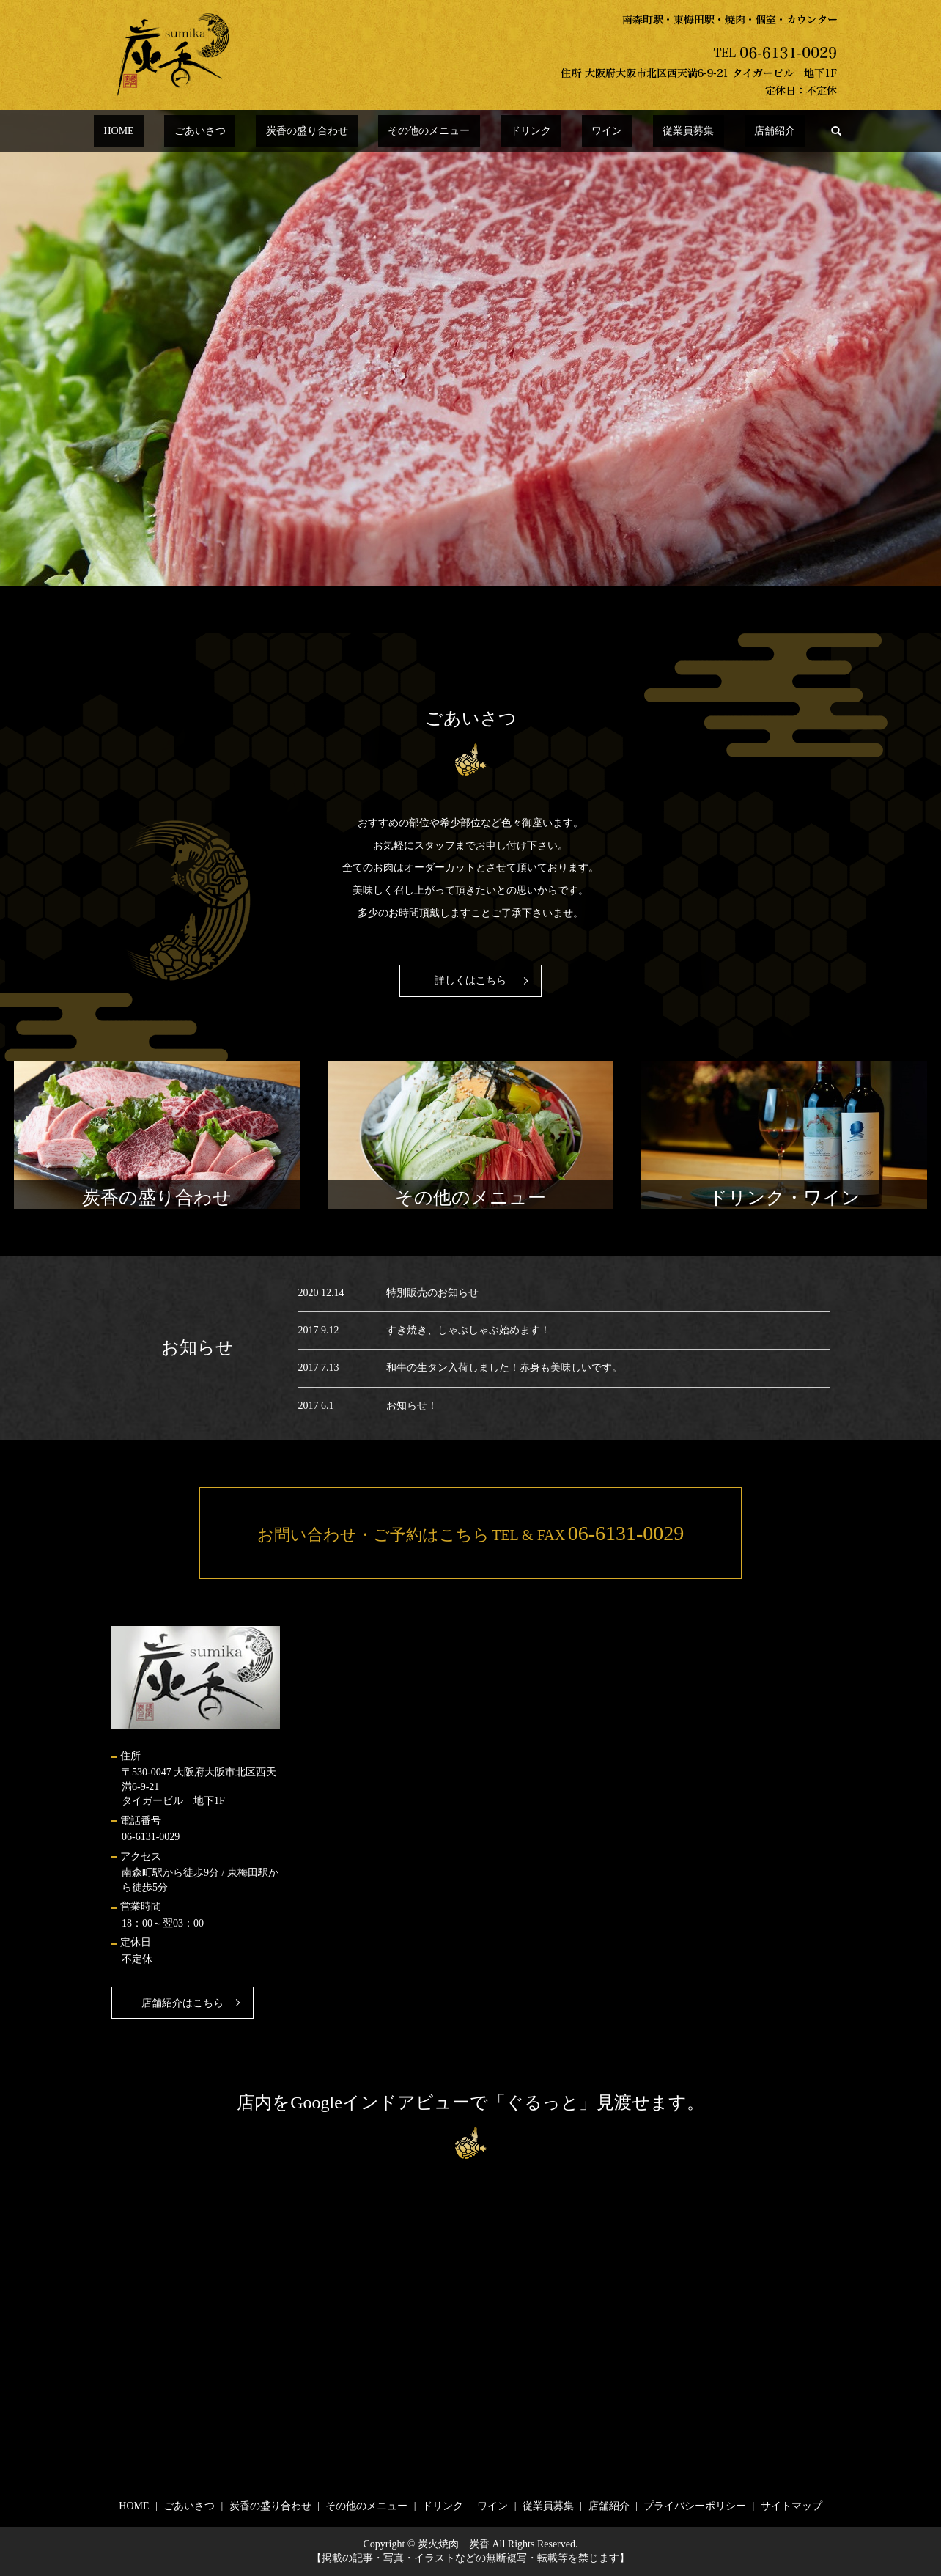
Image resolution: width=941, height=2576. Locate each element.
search (758, 131)
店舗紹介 (705, 131)
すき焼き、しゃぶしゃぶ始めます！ (468, 1330)
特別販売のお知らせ (432, 1292)
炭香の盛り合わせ (336, 131)
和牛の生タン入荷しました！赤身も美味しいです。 (504, 1367)
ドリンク (521, 131)
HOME (187, 131)
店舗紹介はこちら (182, 2003)
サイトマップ (791, 2505)
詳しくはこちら (470, 980)
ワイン (577, 131)
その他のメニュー (439, 131)
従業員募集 (639, 131)
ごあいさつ (249, 131)
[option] (470, 348)
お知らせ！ (412, 1405)
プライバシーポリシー (694, 2505)
